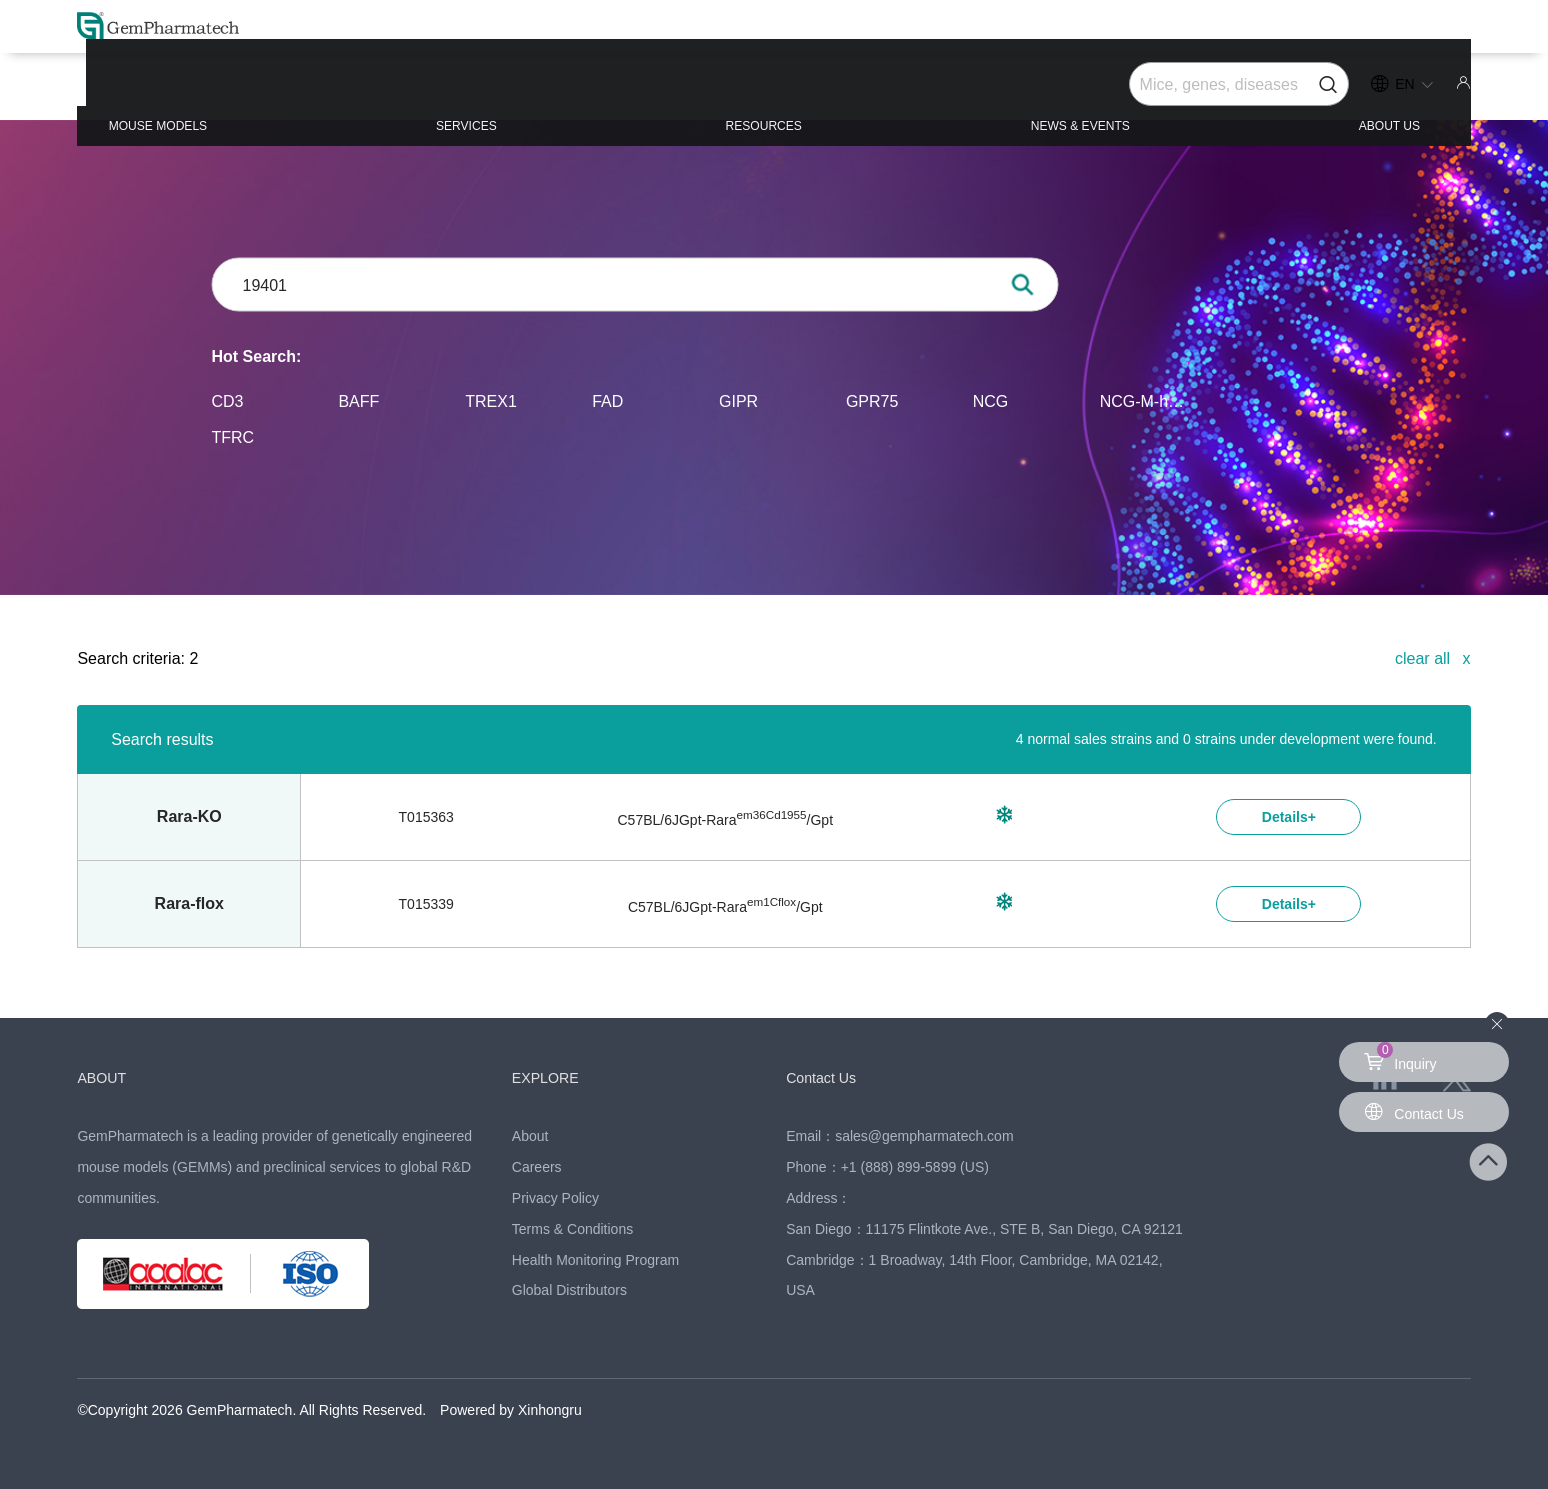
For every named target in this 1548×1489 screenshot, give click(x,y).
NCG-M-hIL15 (1143, 400)
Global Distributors (569, 1290)
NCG (991, 400)
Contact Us (830, 1077)
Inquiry (1403, 1057)
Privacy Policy (555, 1198)
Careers (537, 1167)
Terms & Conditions (572, 1229)
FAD (607, 400)
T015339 (426, 904)
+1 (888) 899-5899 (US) (915, 1167)
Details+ (1289, 817)
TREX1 (491, 400)
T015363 (426, 817)
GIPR (738, 400)
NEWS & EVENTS (1061, 91)
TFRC (233, 436)
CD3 (228, 400)
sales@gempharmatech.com (924, 1136)
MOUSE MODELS (233, 91)
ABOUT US (1340, 91)
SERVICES (510, 91)
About (530, 1136)
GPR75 (872, 400)
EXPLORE (554, 1077)
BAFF (358, 400)
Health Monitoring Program (595, 1260)
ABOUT (108, 1077)
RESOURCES (772, 91)
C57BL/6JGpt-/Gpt (726, 820)
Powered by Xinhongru (511, 1410)
